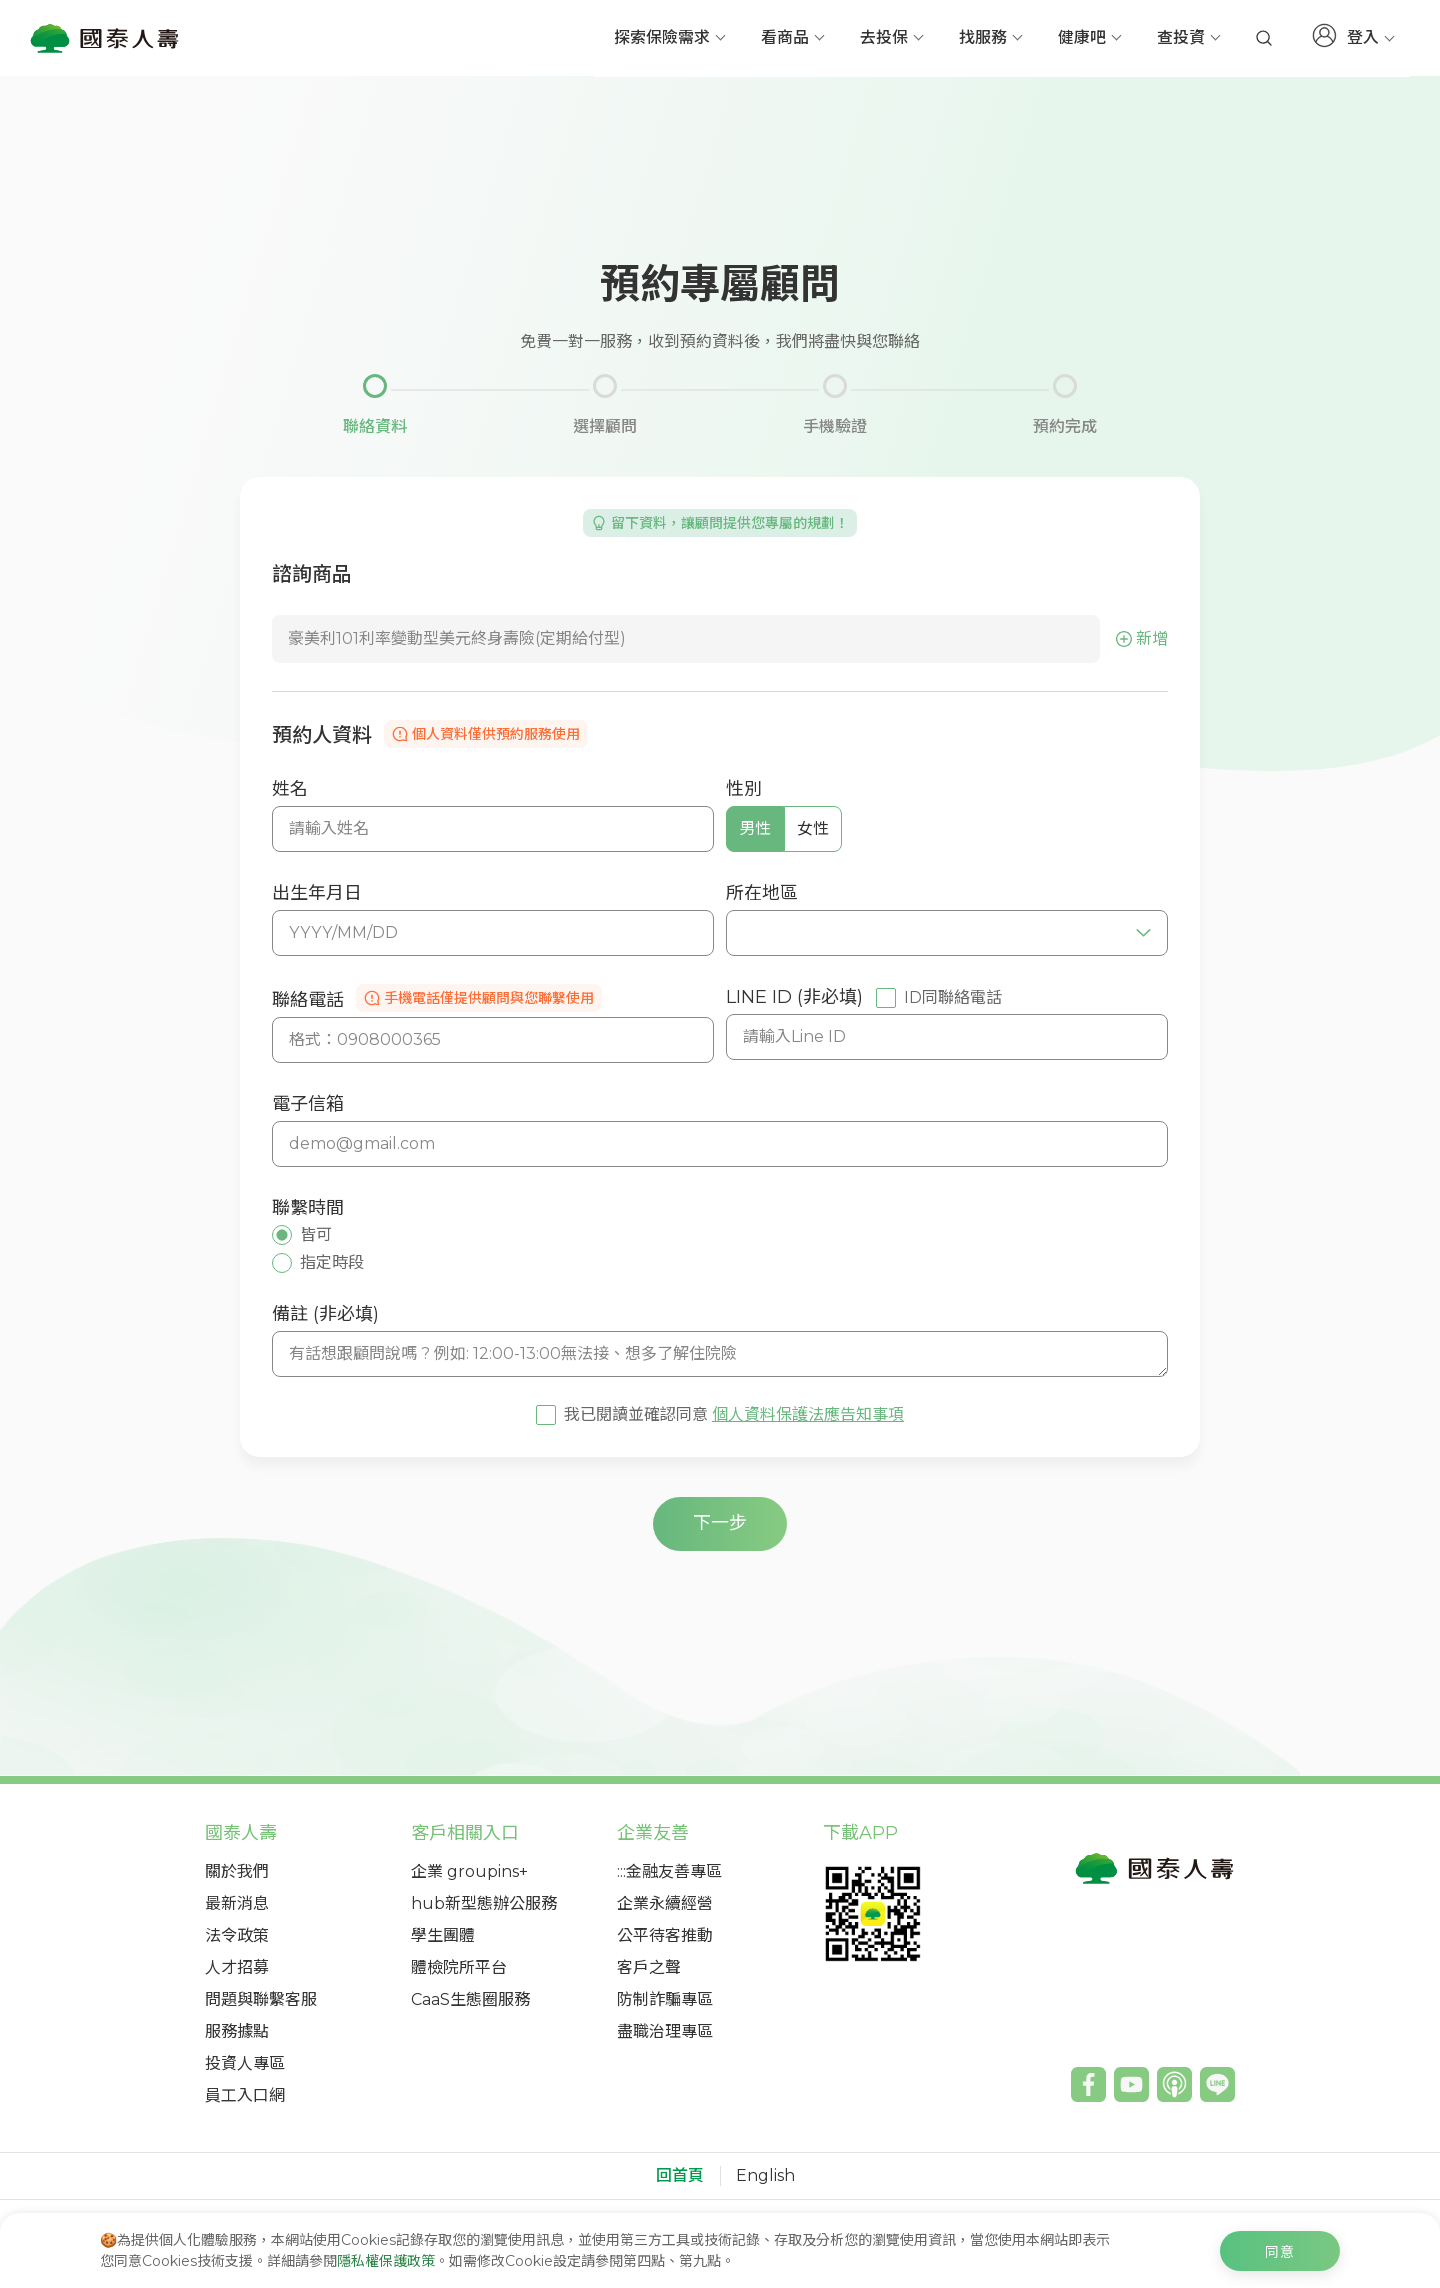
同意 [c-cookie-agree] (1280, 2252)
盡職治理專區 (665, 2031)
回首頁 (680, 2176)
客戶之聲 (649, 1967)
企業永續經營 (665, 1903)
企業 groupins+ (469, 1871)
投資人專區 (245, 2063)
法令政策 (237, 1935)
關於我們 (237, 1871)
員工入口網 (245, 2095)
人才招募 (237, 1967)
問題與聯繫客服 (261, 1999)
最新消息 (237, 1903)
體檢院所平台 (459, 1967)
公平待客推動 (665, 1935)
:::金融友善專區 (669, 1871)
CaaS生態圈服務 (470, 1999)
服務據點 (237, 2031)
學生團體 (443, 1935)
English (765, 2176)
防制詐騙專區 (665, 1999)
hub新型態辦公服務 (484, 1903)
